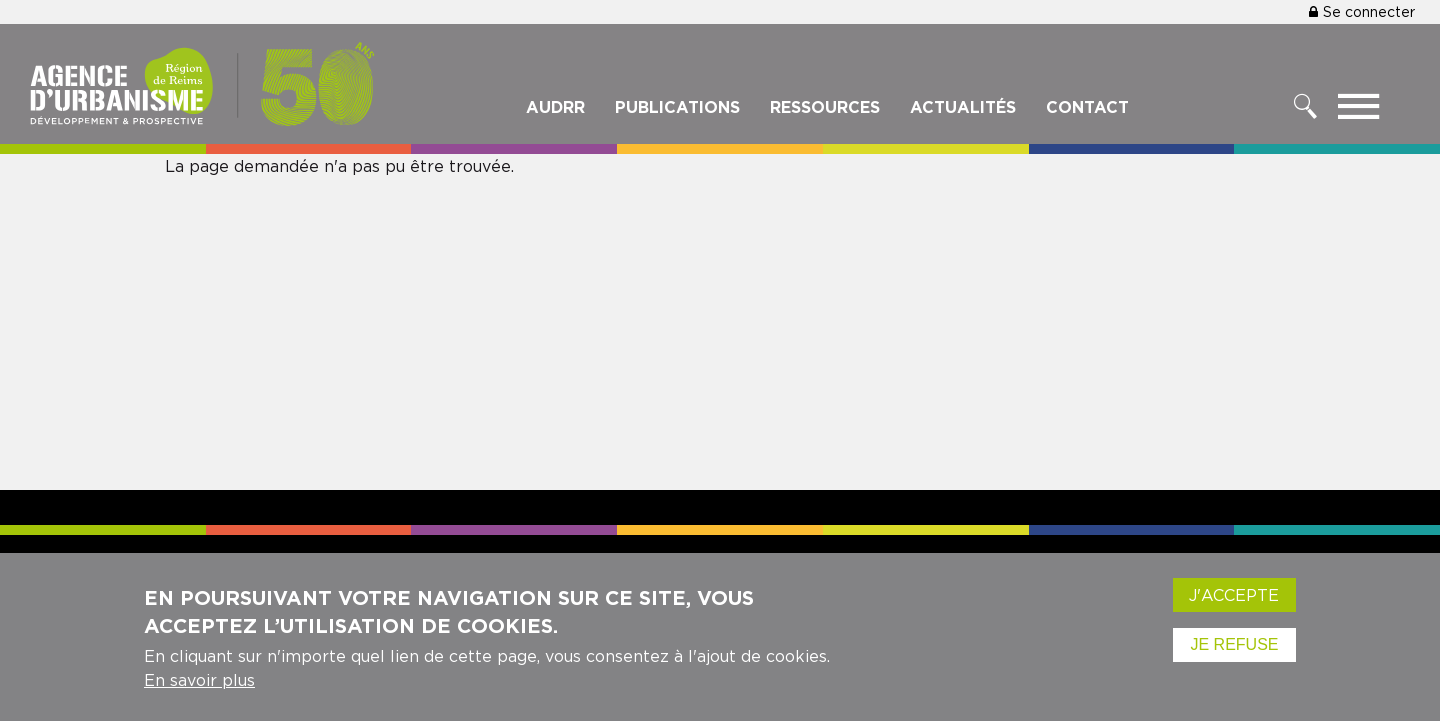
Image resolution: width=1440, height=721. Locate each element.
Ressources (825, 107)
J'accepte (1234, 606)
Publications (677, 107)
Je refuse (1234, 655)
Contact (1087, 107)
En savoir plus (199, 691)
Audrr (555, 107)
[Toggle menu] (1358, 111)
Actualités (963, 107)
